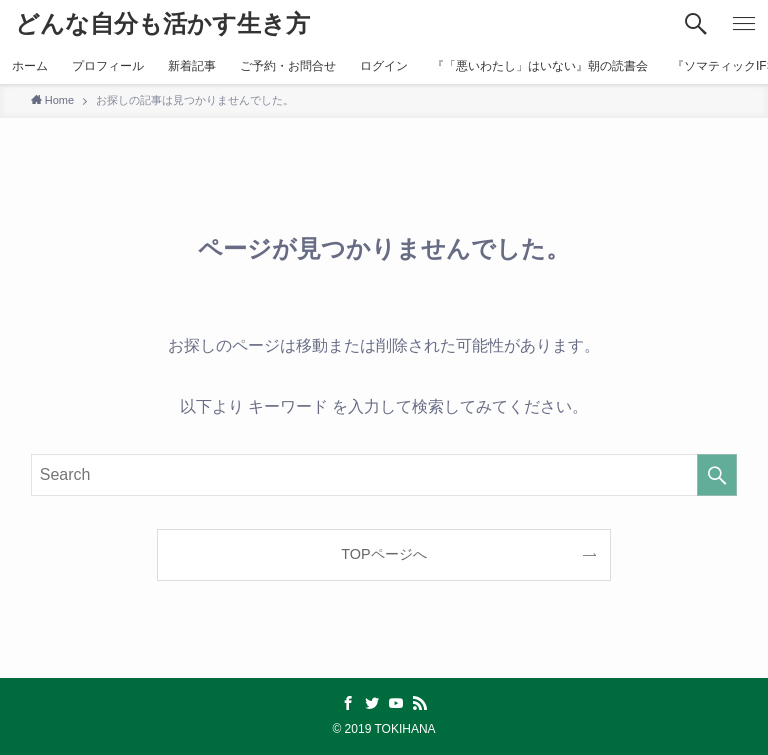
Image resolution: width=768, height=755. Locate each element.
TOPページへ (383, 554)
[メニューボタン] (744, 24)
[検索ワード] (384, 475)
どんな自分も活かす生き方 (162, 24)
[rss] (420, 703)
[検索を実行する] (717, 475)
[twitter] (372, 703)
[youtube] (396, 703)
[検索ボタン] (696, 24)
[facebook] (348, 703)
